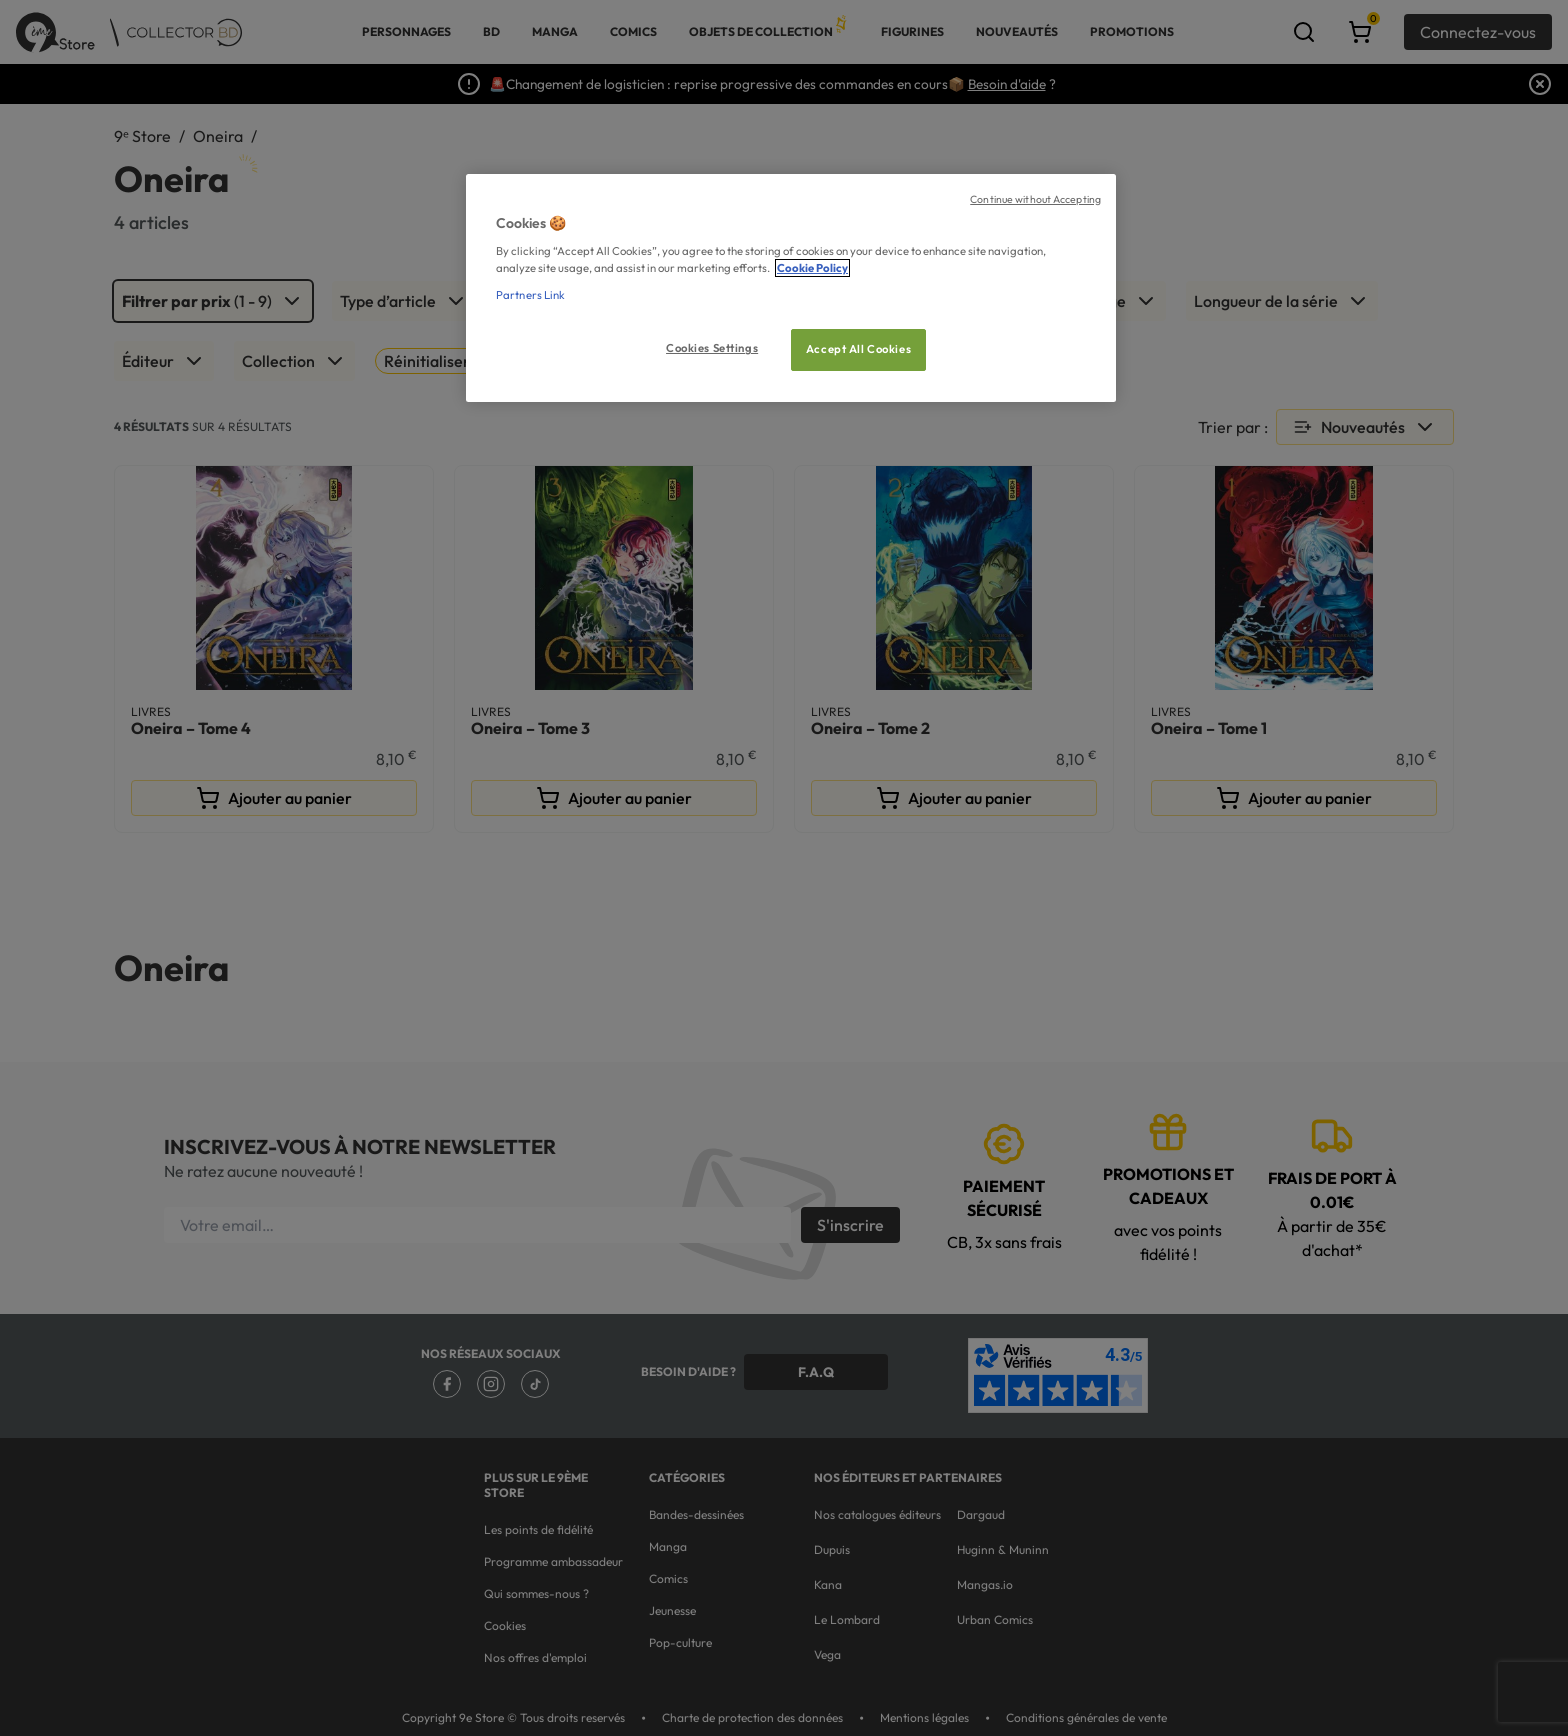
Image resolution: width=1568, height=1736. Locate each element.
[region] (791, 288)
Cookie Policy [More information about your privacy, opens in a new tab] (812, 268)
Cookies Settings (712, 348)
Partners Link (530, 295)
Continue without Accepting (1035, 199)
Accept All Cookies (858, 349)
